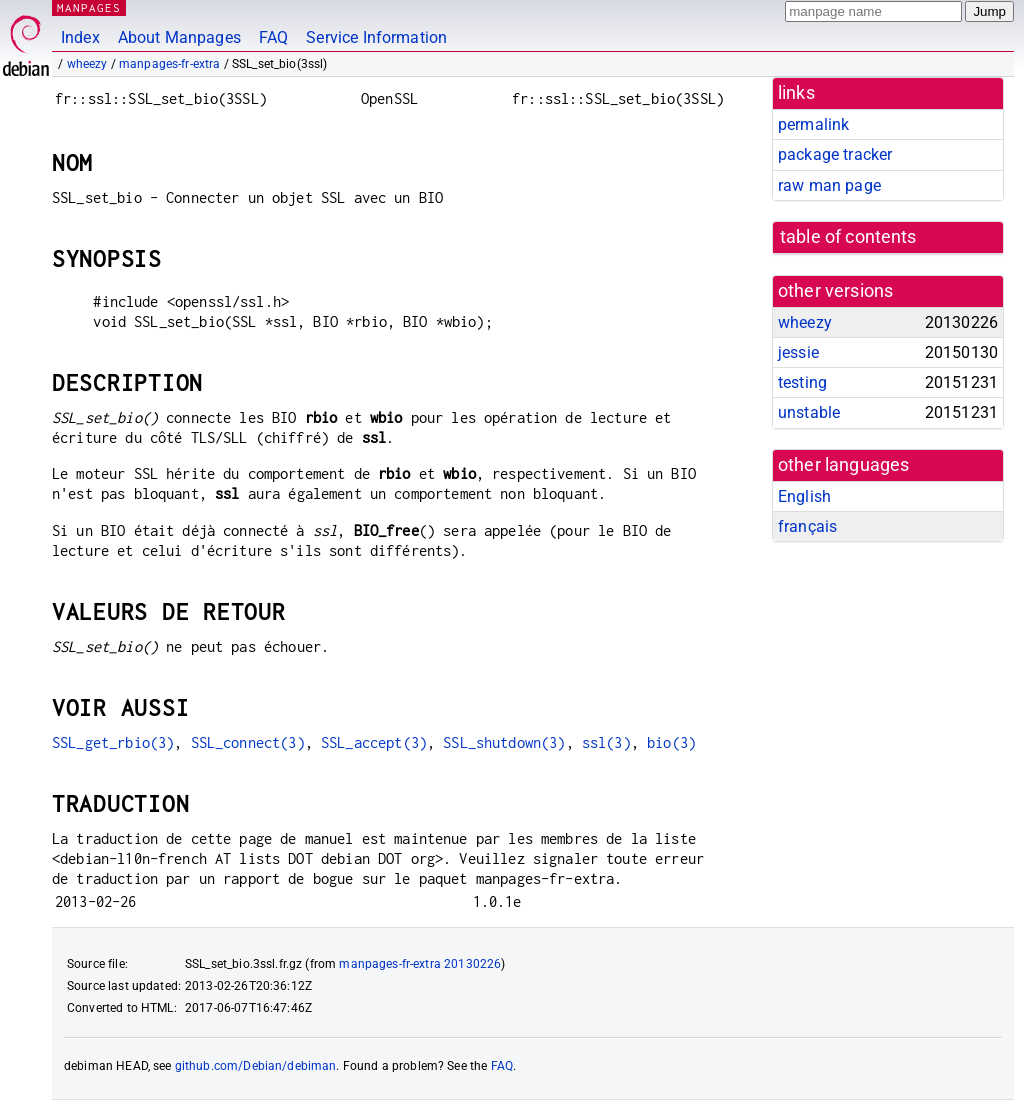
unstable (809, 412)
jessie (798, 352)
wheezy (87, 64)
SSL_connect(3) (248, 742)
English (804, 496)
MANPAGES (89, 7)
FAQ (273, 37)
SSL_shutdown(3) (504, 742)
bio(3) (671, 742)
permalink (813, 124)
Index (80, 37)
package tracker (835, 154)
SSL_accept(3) (374, 742)
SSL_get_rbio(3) (113, 742)
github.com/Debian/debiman (256, 1066)
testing (802, 382)
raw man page (829, 185)
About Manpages (179, 37)
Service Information (376, 37)
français (807, 526)
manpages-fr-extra (170, 64)
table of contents (848, 237)
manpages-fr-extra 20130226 (420, 964)
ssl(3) (606, 742)
